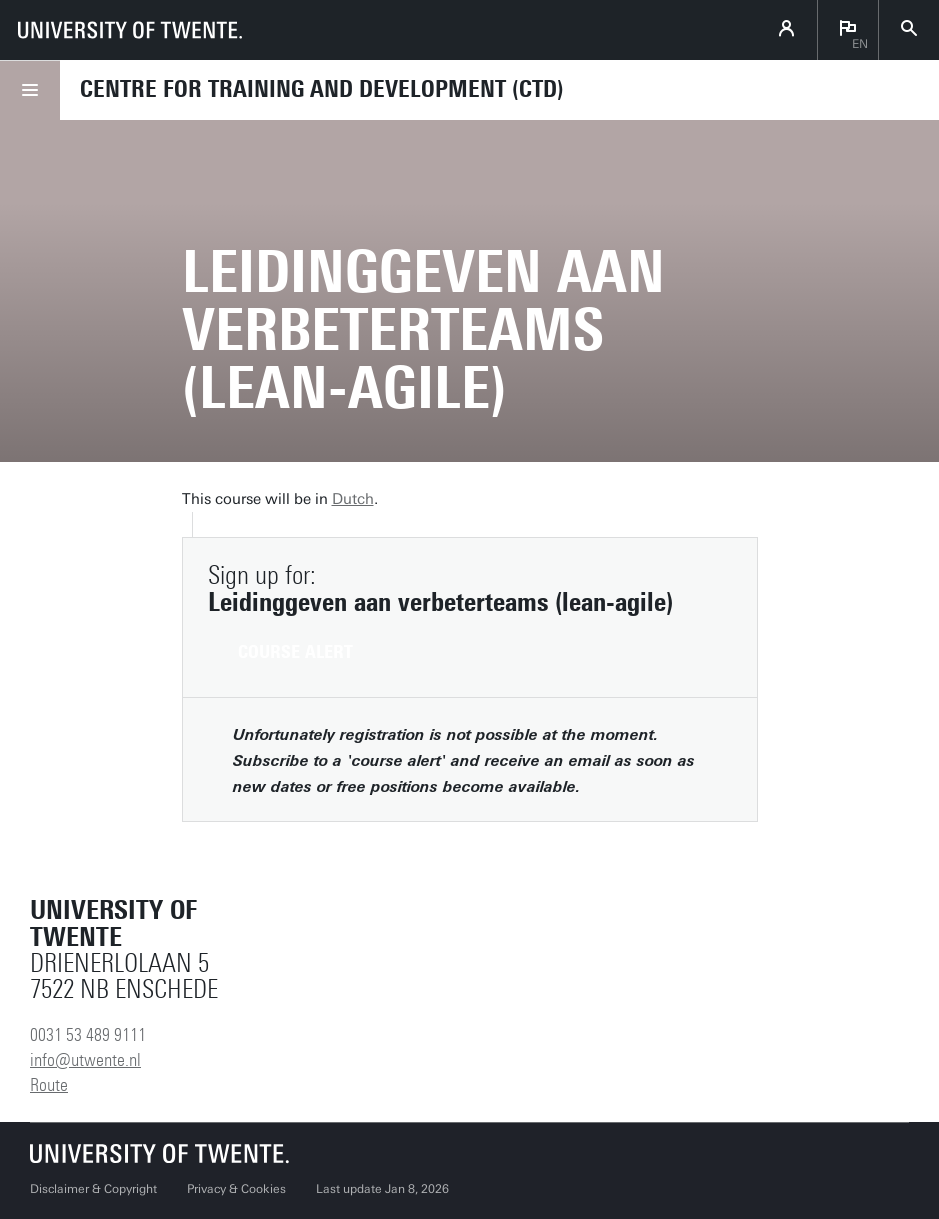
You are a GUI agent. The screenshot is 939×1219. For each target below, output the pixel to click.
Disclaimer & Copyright (93, 1189)
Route (49, 1085)
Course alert (295, 652)
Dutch (353, 499)
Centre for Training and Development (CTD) (322, 89)
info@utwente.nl (85, 1060)
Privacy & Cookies (236, 1189)
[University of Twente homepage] (130, 30)
